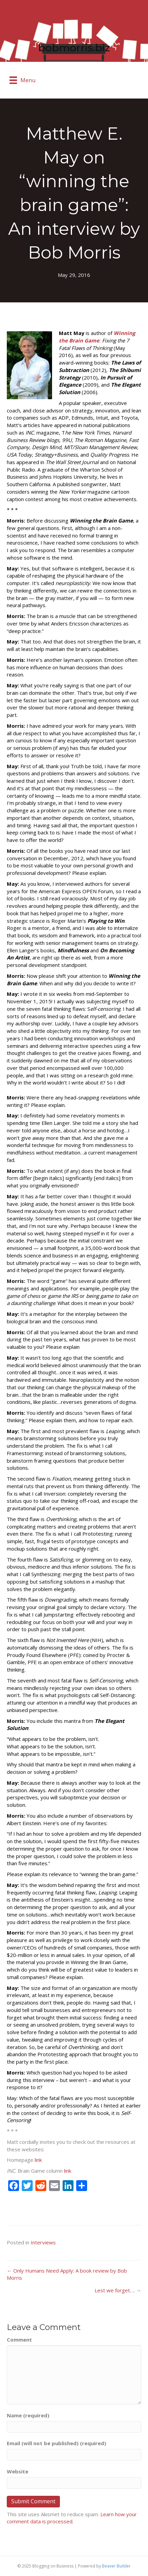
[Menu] (22, 80)
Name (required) (28, 2415)
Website (17, 2471)
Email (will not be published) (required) (56, 2443)
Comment (19, 2339)
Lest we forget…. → (118, 2290)
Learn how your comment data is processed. (72, 2518)
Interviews (43, 2242)
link (38, 2159)
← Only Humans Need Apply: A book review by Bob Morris (67, 2274)
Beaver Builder (116, 2566)
